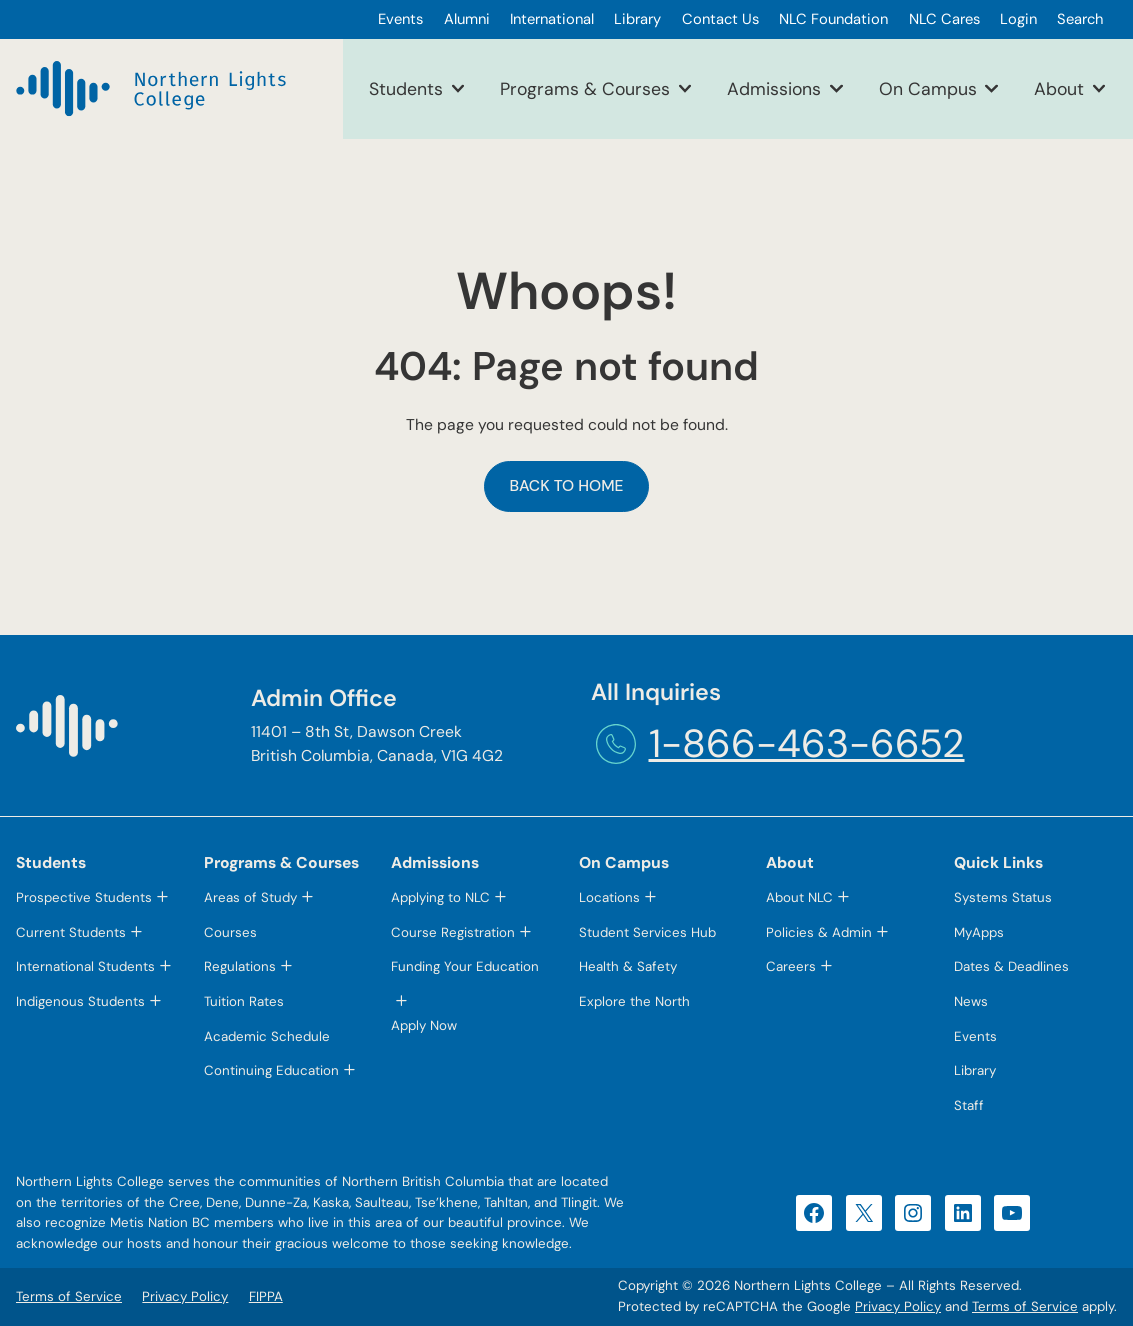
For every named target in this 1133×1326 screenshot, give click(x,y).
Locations (609, 897)
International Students (85, 966)
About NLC (799, 897)
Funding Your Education (465, 966)
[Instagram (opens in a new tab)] (913, 1213)
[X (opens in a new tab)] (864, 1213)
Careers (791, 966)
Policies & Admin (819, 932)
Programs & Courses (585, 88)
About (1059, 88)
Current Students (71, 932)
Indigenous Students (80, 1001)
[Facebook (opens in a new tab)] (814, 1213)
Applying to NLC (440, 897)
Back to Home (566, 485)
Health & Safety (628, 966)
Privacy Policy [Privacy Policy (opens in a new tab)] (898, 1306)
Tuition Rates (244, 1001)
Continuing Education (271, 1070)
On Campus (928, 88)
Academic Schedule (267, 1036)
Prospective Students (84, 897)
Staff (969, 1105)
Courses (230, 932)
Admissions (774, 88)
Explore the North (634, 1001)
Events (975, 1036)
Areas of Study (250, 897)
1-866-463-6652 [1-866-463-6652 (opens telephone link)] (807, 743)
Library (975, 1070)
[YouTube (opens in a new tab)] (1012, 1213)
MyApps (979, 932)
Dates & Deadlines (1011, 966)
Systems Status (1003, 897)
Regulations (240, 966)
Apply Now (424, 1025)
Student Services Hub (647, 932)
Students (406, 88)
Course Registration (453, 932)
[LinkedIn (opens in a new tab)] (963, 1213)
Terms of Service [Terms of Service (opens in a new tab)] (1025, 1306)
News (971, 1001)
